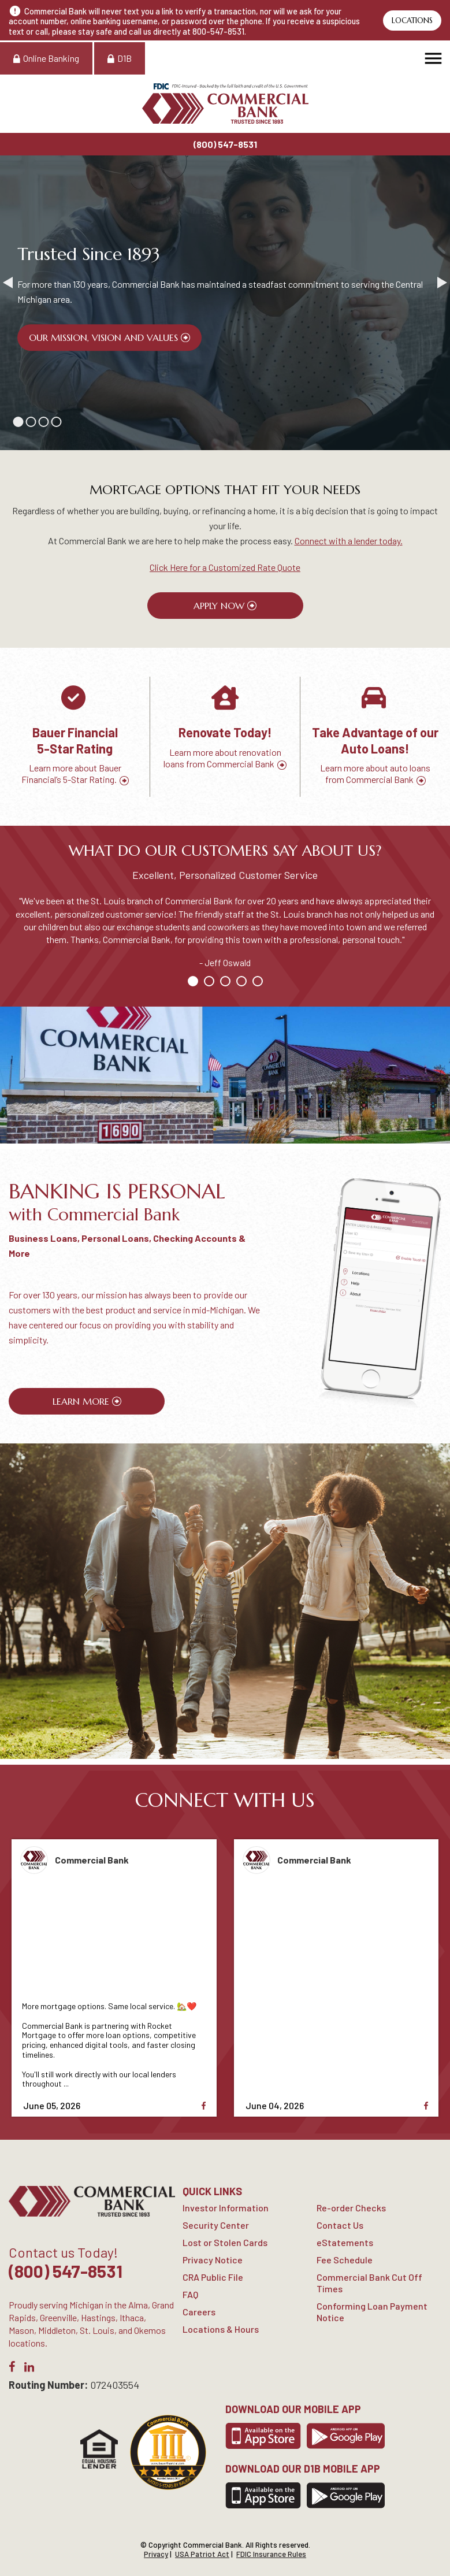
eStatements (345, 2242)
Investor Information (226, 2207)
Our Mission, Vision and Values (103, 337)
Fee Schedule (345, 2259)
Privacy (156, 2554)
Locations (412, 20)
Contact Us (340, 2224)
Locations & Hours (221, 2328)
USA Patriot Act (202, 2554)
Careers (199, 2311)
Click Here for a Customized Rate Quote (225, 567)
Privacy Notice (213, 2259)
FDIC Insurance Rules (271, 2554)
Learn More (81, 1401)
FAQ (190, 2294)
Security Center (216, 2224)
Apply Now (219, 605)
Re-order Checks (351, 2207)
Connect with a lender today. (349, 540)
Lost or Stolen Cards (225, 2242)
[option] (75, 737)
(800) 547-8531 (225, 144)
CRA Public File (213, 2276)
